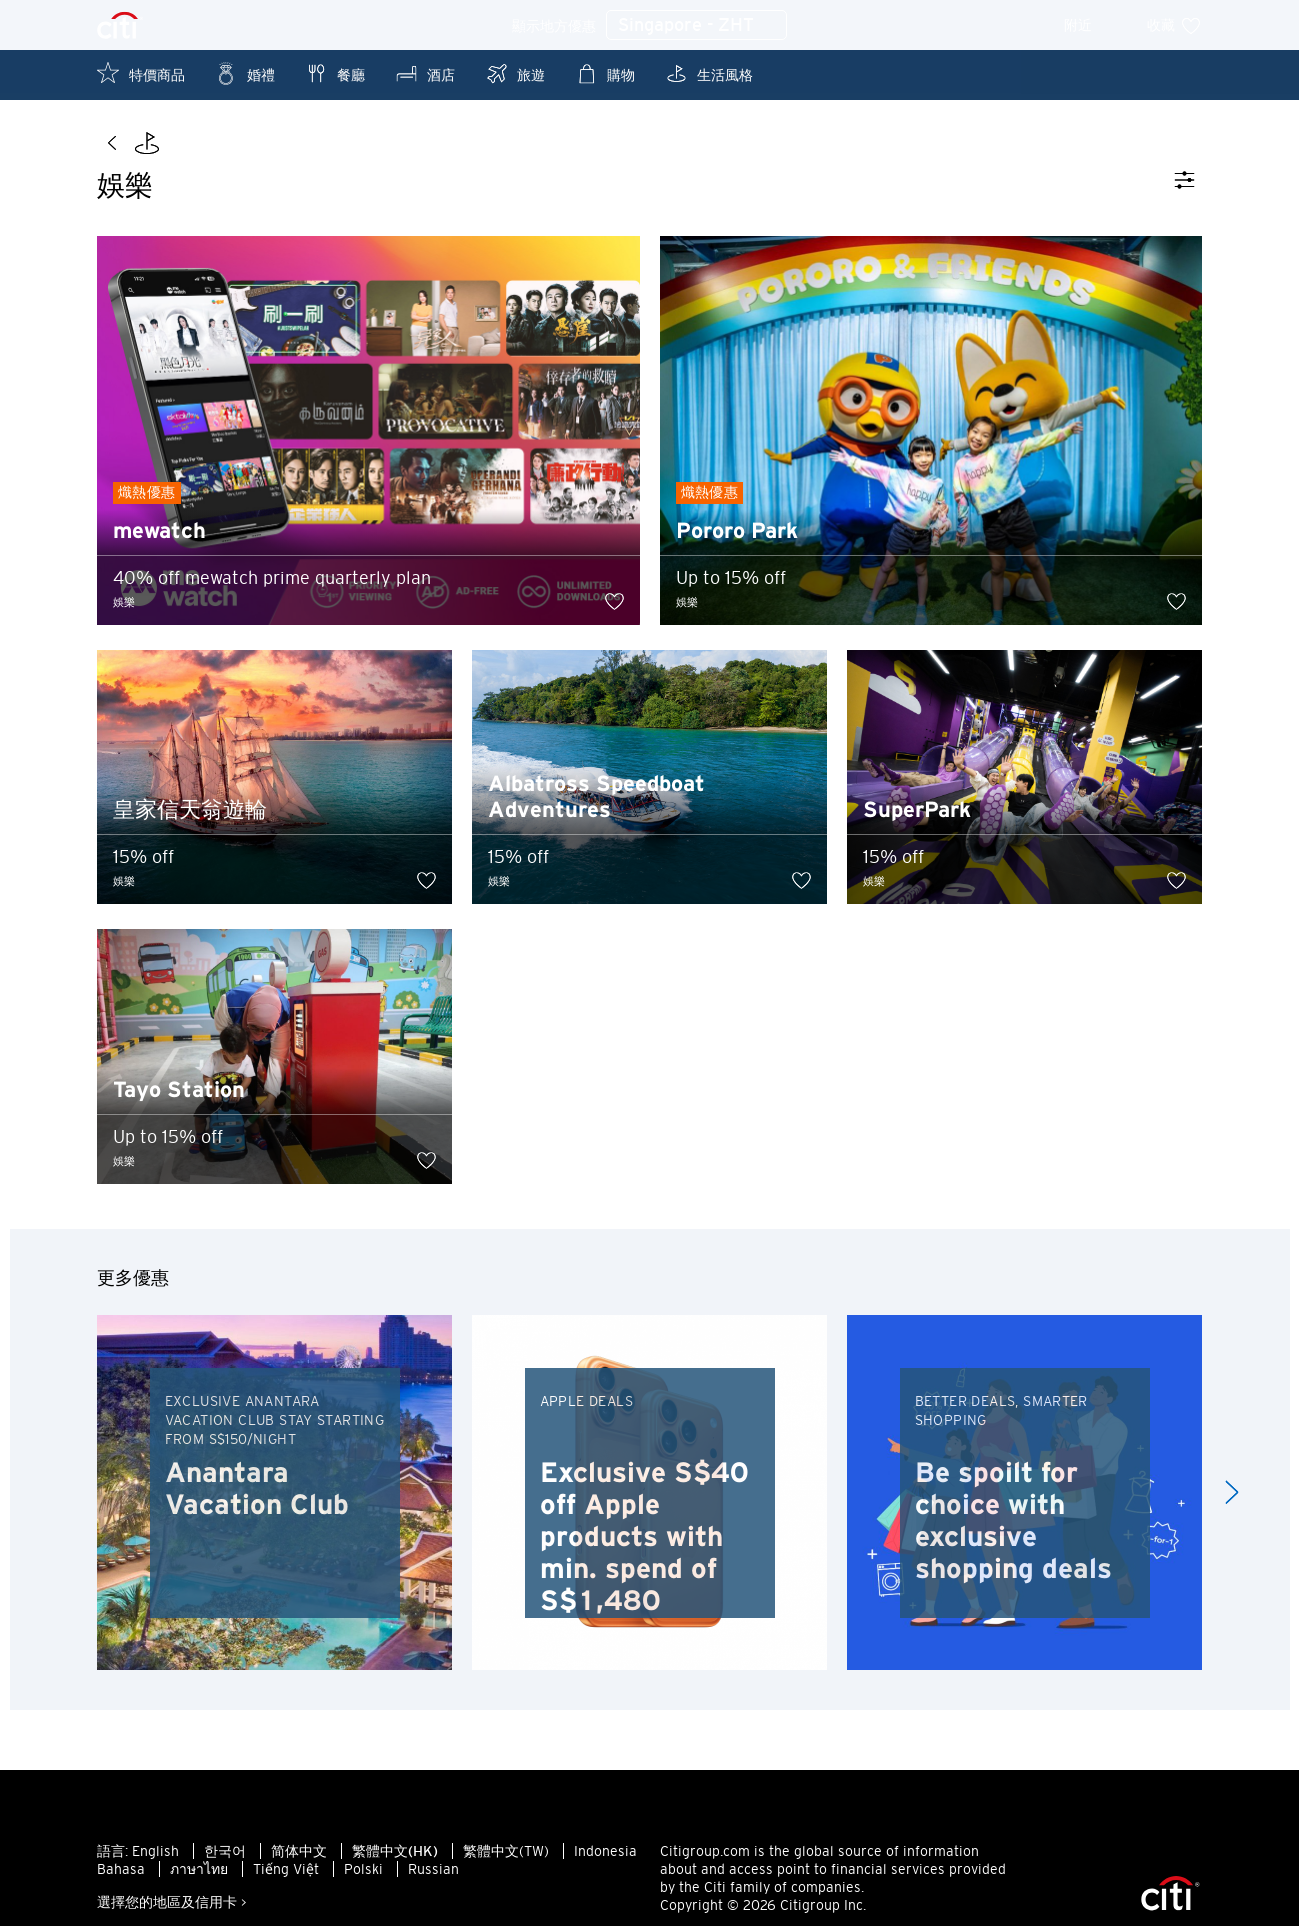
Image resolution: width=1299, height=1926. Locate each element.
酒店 (425, 73)
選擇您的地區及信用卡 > (172, 1909)
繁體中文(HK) (395, 1858)
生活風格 (709, 73)
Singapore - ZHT (696, 26)
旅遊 (515, 73)
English (155, 1858)
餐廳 (335, 73)
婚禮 (245, 73)
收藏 (1174, 25)
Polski (363, 1876)
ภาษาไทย (199, 1876)
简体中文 (299, 1858)
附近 (1091, 25)
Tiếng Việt (286, 1876)
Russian (433, 1876)
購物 (605, 73)
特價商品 (141, 73)
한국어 (225, 1858)
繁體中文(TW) (506, 1858)
